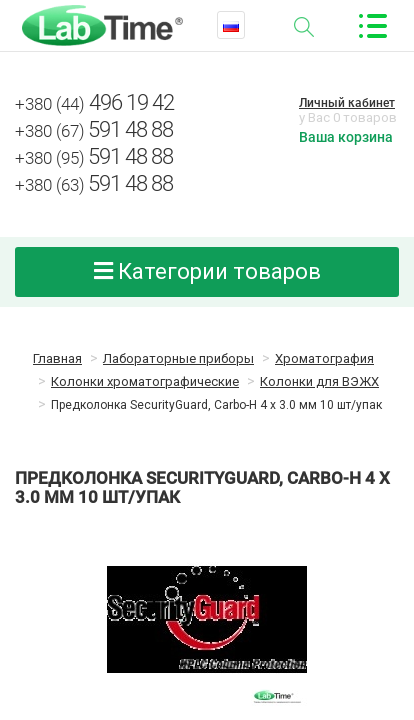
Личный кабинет (347, 103)
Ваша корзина (346, 137)
